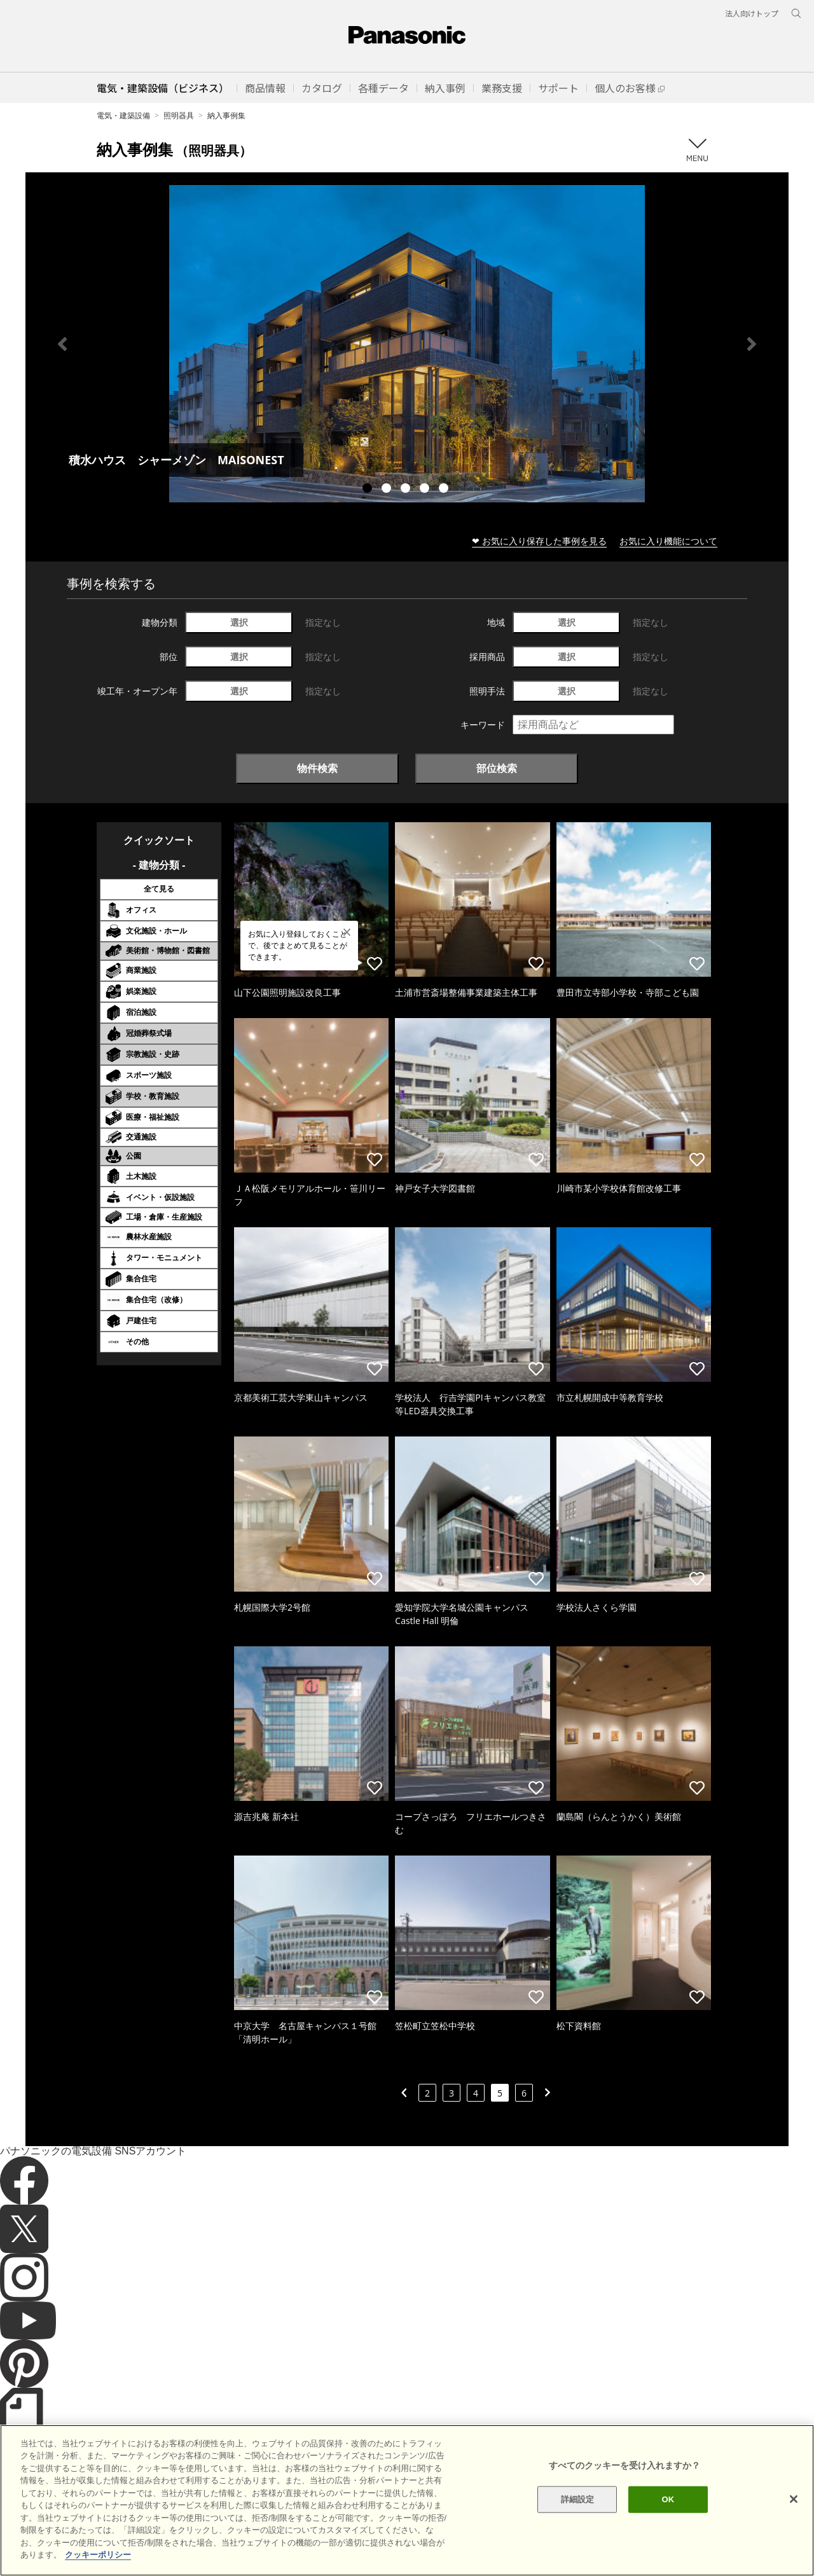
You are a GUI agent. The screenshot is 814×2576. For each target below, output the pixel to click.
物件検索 (317, 768)
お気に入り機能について (668, 541)
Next (751, 344)
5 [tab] (445, 489)
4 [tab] (426, 489)
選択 (239, 622)
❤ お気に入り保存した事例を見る (539, 541)
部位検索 (496, 768)
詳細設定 (578, 2528)
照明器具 (178, 115)
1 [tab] (368, 489)
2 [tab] (388, 489)
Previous (62, 344)
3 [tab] (407, 489)
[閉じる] (794, 2528)
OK (667, 2528)
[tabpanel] (407, 343)
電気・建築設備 (123, 115)
